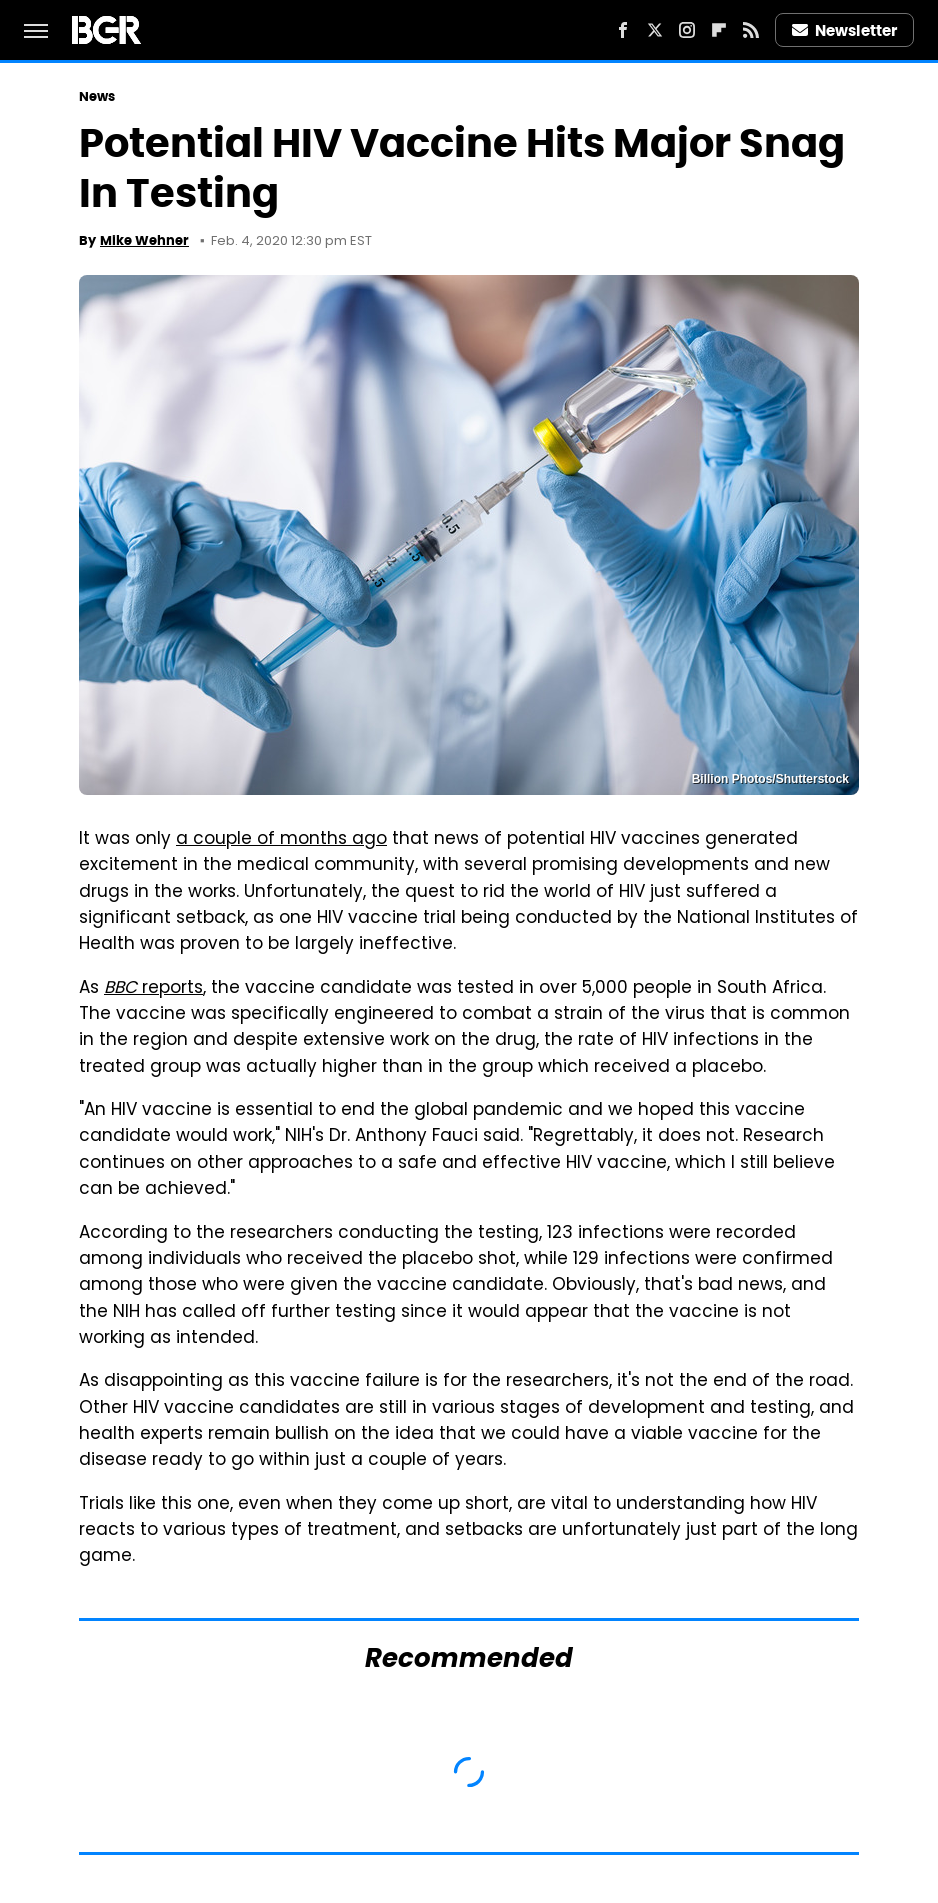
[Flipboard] (719, 30)
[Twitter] (655, 30)
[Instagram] (687, 30)
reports (153, 989)
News (97, 96)
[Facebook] (623, 30)
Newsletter (845, 30)
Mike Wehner (144, 240)
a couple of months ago (281, 840)
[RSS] (751, 30)
